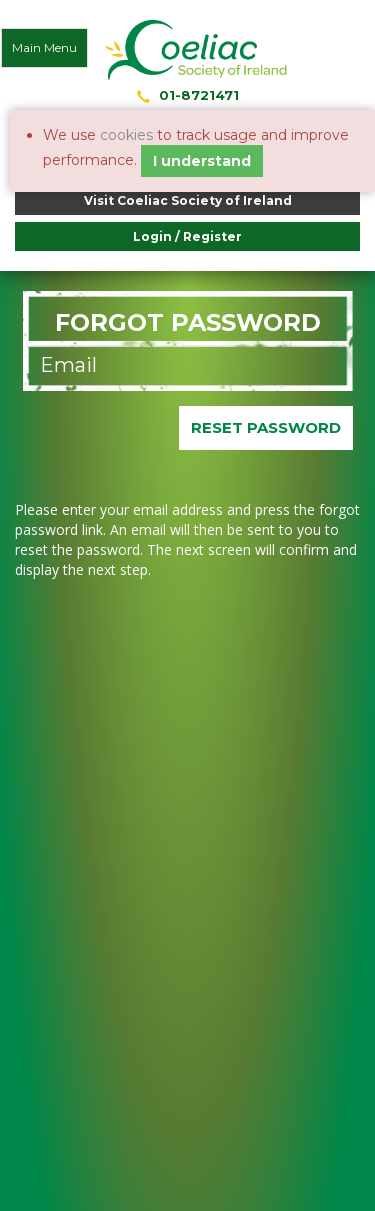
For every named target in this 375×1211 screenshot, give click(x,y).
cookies (126, 135)
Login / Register (187, 236)
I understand (202, 161)
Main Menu (44, 47)
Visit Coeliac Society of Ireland (188, 200)
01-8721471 (199, 95)
